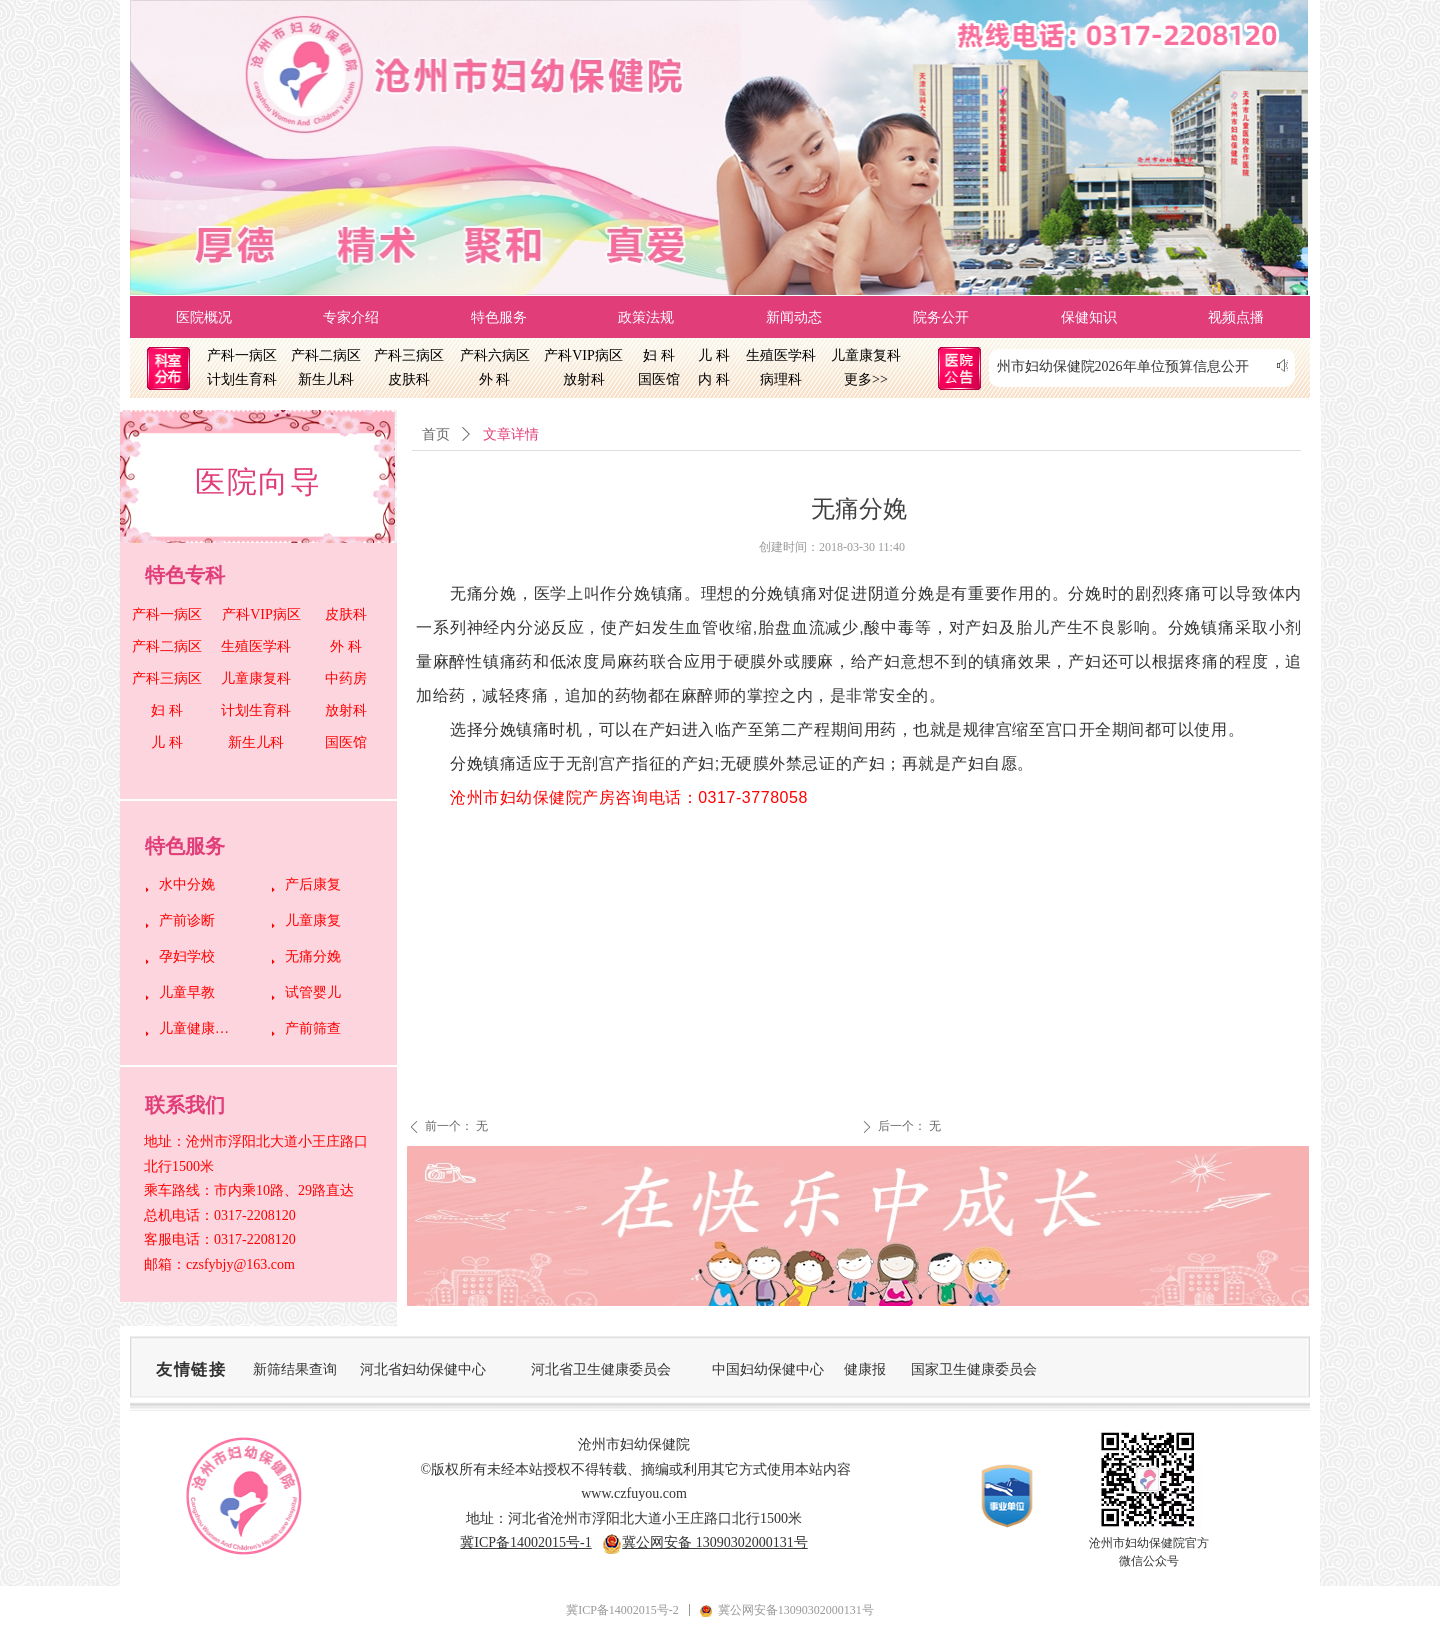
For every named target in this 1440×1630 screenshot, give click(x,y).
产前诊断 (187, 920)
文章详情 (511, 434)
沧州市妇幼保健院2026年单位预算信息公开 (1123, 366)
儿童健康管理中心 (199, 1028)
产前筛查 (313, 1028)
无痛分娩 (313, 956)
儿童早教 (187, 992)
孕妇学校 (187, 956)
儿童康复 (313, 920)
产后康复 (313, 884)
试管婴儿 (313, 992)
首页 (436, 434)
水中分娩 (187, 884)
